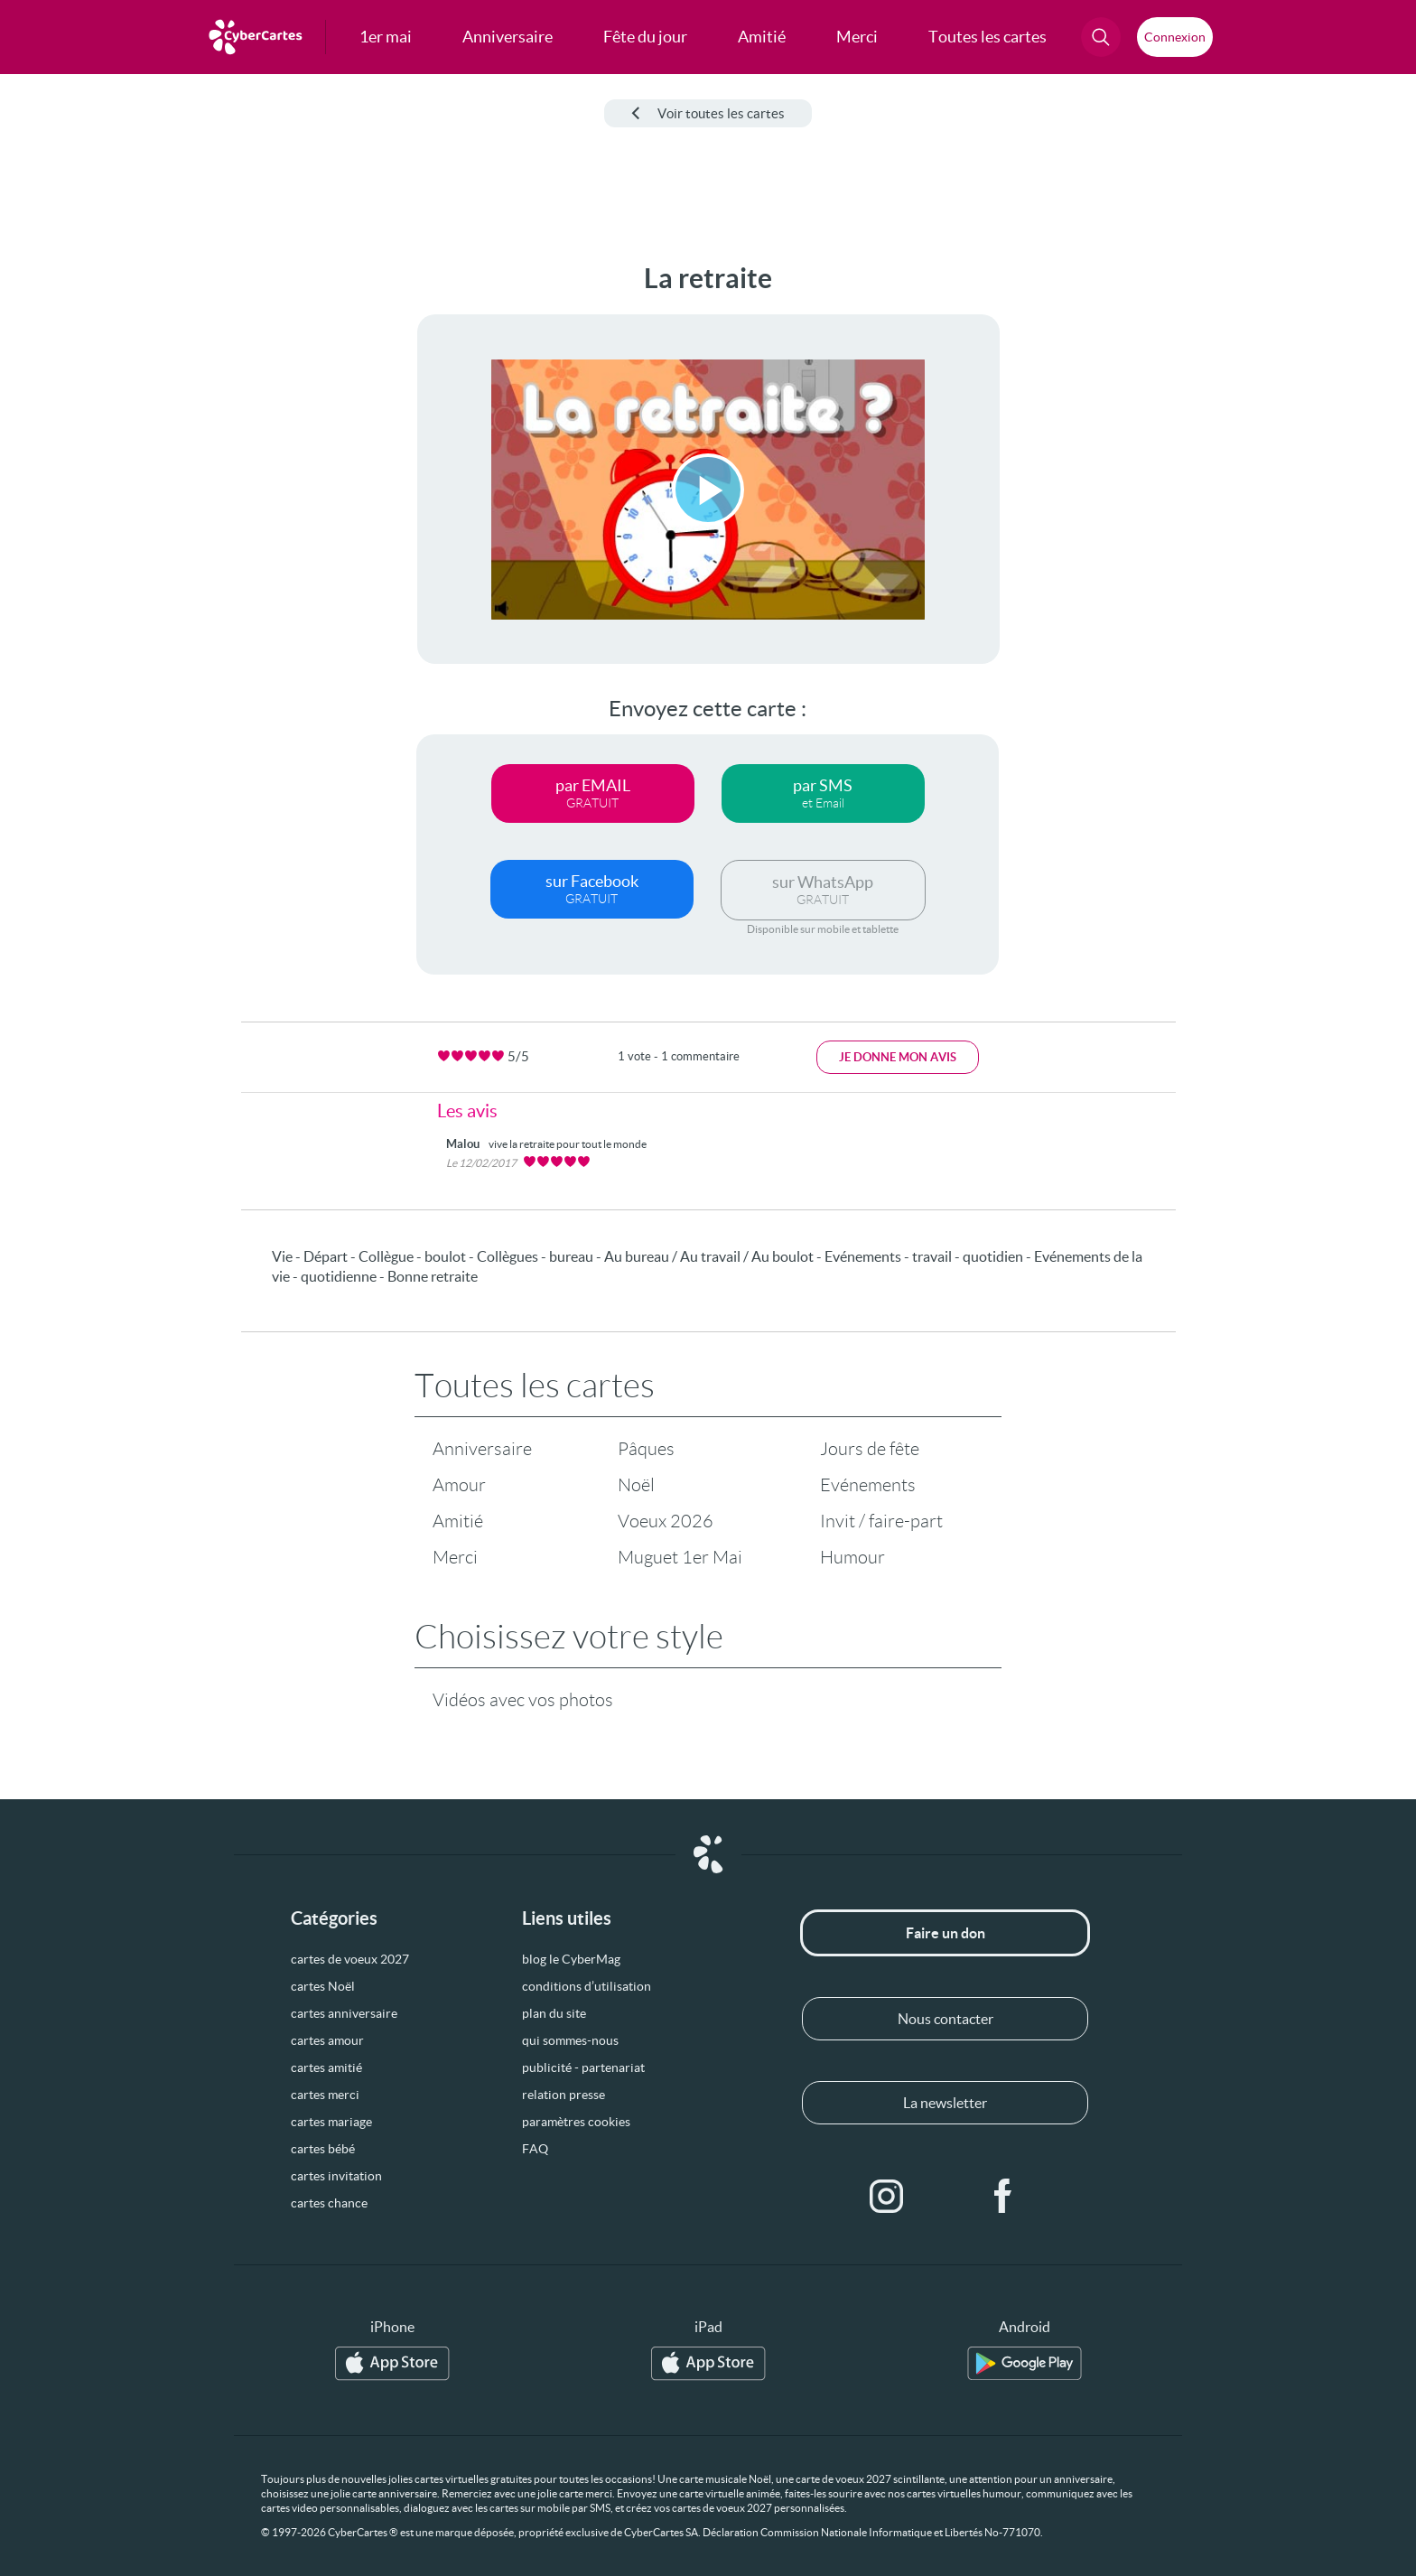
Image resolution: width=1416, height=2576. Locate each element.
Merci (455, 1557)
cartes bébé (323, 2149)
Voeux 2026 (665, 1521)
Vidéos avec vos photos (523, 1700)
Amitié (458, 1521)
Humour (852, 1557)
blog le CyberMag (571, 1959)
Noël (636, 1485)
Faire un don (945, 1933)
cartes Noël (323, 1986)
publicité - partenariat (583, 2067)
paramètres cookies (576, 2121)
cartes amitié (326, 2067)
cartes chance (329, 2203)
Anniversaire (482, 1449)
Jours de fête (869, 1449)
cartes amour (327, 2040)
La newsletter (945, 2103)
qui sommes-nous (570, 2040)
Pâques (646, 1449)
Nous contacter (945, 2019)
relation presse (563, 2094)
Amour (459, 1485)
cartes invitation (336, 2176)
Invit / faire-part (881, 1521)
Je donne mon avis (897, 1057)
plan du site (554, 2013)
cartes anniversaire (344, 2013)
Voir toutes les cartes (708, 113)
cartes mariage (331, 2121)
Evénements (868, 1485)
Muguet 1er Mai (680, 1557)
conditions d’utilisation (586, 1986)
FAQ (535, 2149)
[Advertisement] (149, 534)
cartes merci (325, 2094)
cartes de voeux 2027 (350, 1959)
